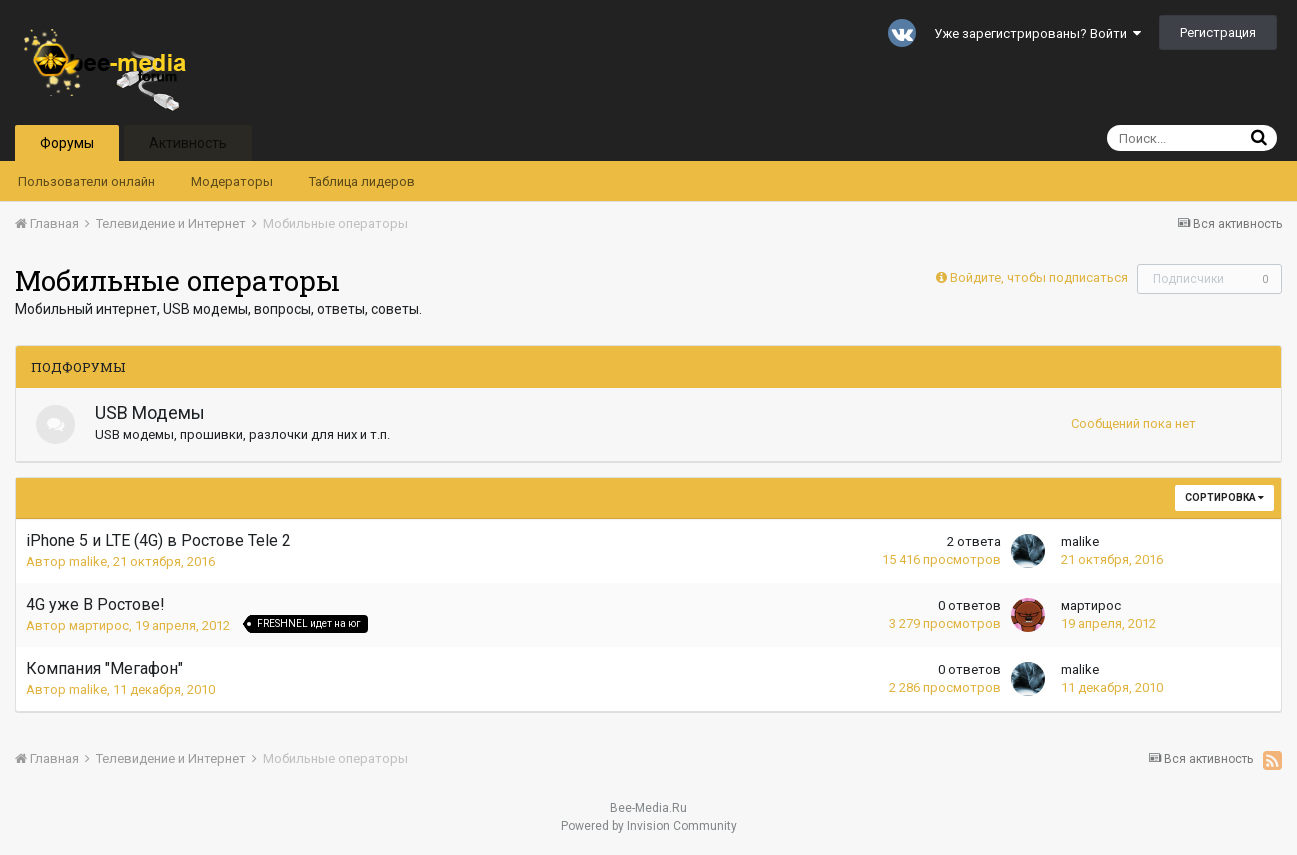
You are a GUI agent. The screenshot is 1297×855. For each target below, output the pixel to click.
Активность (188, 143)
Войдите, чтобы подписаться (1039, 277)
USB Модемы (151, 412)
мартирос (99, 625)
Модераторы (232, 181)
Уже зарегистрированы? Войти (1037, 33)
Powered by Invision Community (649, 826)
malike (88, 561)
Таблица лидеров (362, 181)
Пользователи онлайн (86, 181)
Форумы (67, 143)
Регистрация (1218, 32)
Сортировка (1224, 497)
